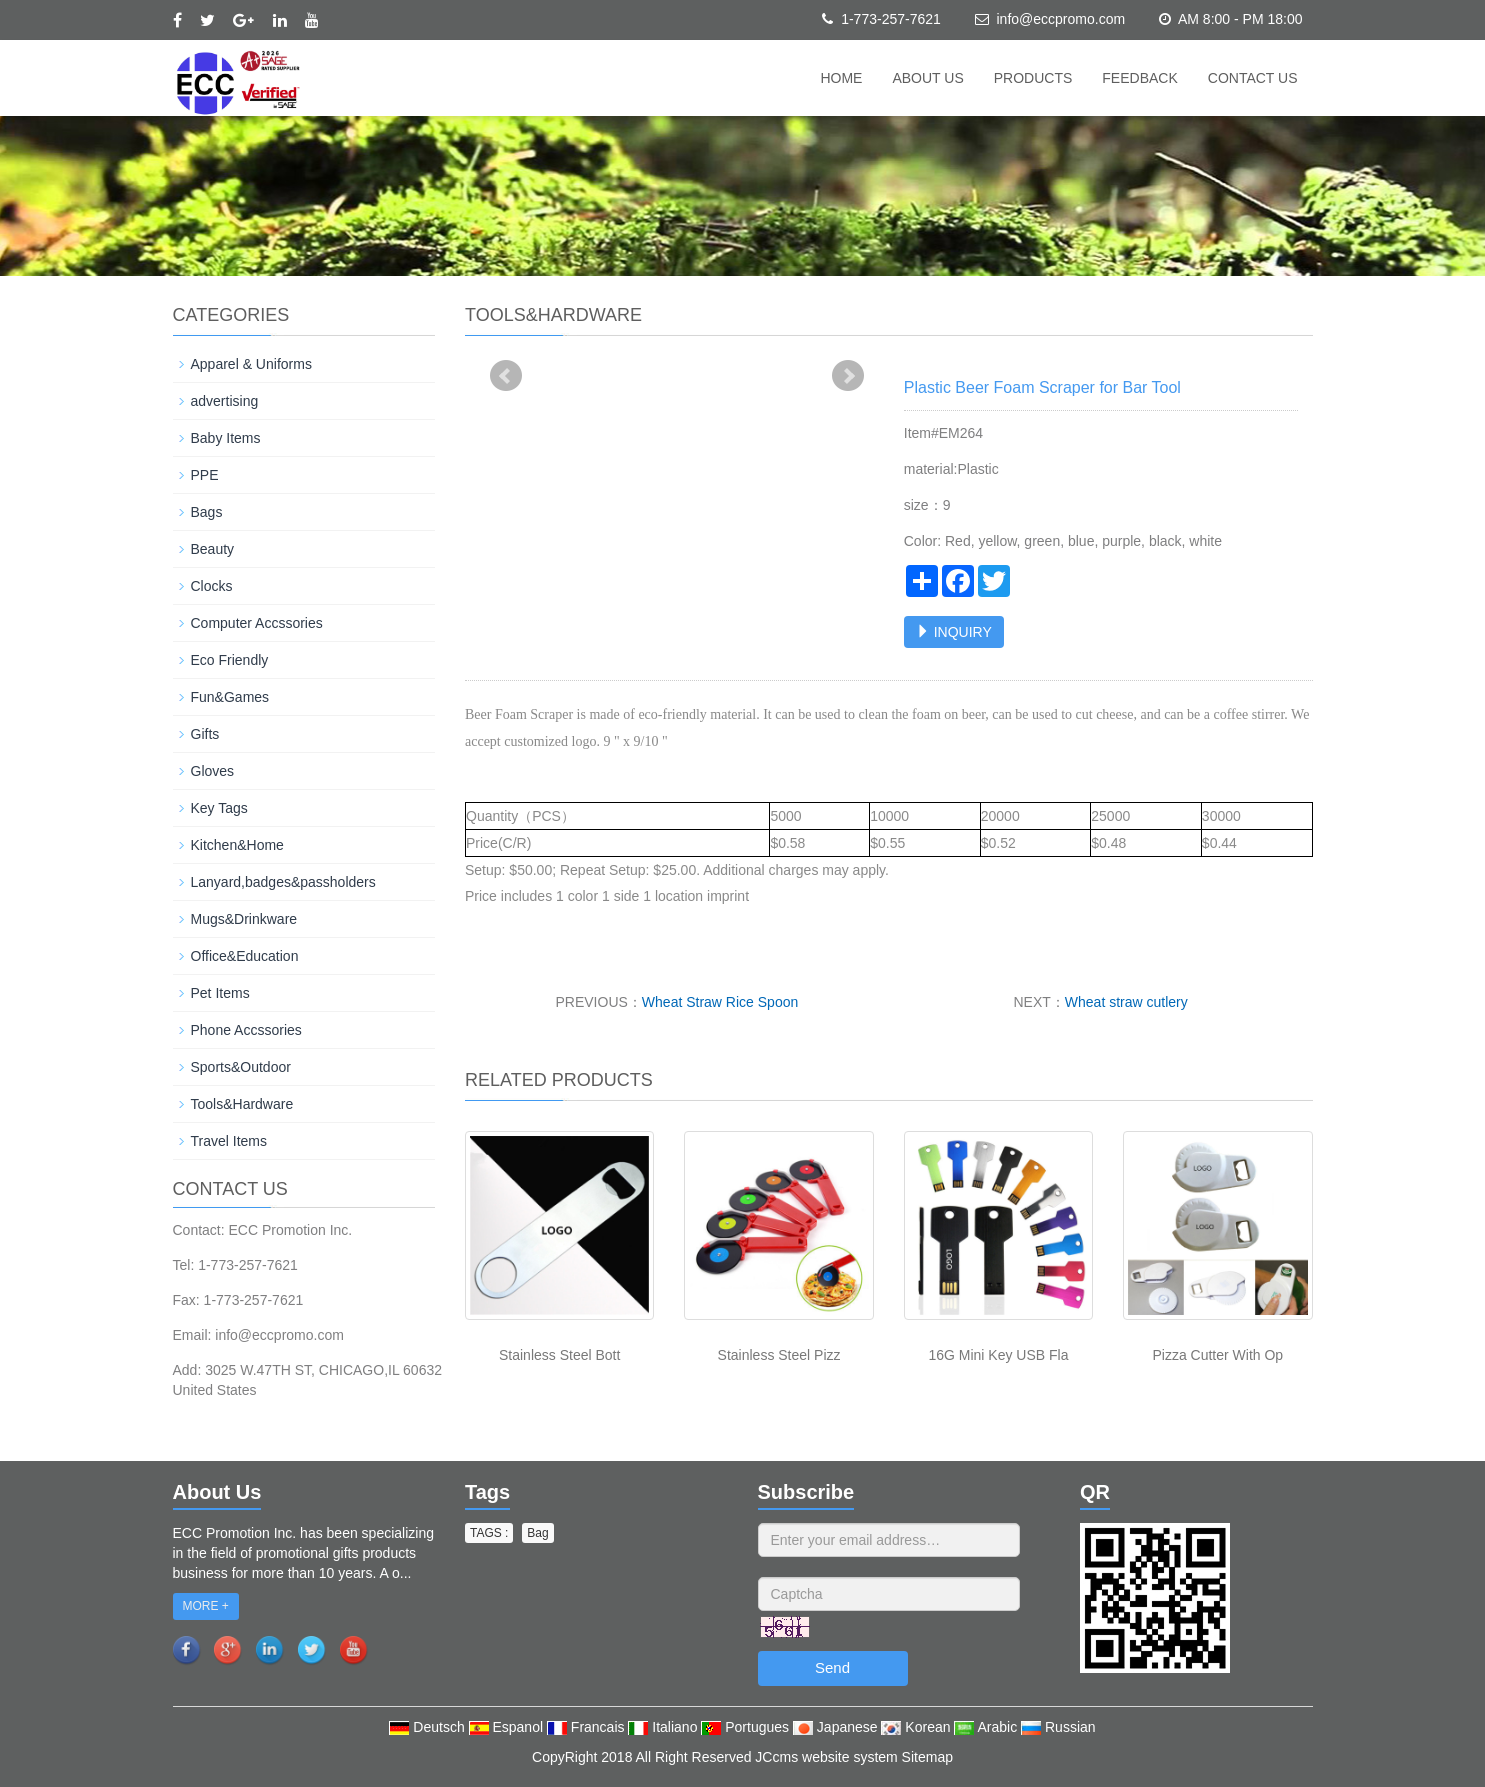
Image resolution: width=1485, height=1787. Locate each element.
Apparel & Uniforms (251, 364)
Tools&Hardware (242, 1104)
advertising (225, 401)
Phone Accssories (246, 1030)
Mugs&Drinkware (244, 919)
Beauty (213, 549)
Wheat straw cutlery (1126, 1002)
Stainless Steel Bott (559, 1355)
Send (832, 1667)
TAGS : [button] (489, 1533)
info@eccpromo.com (1060, 19)
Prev (506, 376)
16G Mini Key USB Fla (998, 1355)
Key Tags (219, 808)
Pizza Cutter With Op (1217, 1355)
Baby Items (226, 438)
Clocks (212, 586)
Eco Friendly (230, 660)
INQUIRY (954, 632)
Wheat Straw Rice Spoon (720, 1002)
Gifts (205, 734)
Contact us (1253, 78)
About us (927, 78)
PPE (205, 475)
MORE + (206, 1606)
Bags (207, 512)
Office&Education (245, 956)
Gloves (213, 771)
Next (848, 376)
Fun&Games (230, 697)
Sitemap (927, 1757)
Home (841, 78)
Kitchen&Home (237, 845)
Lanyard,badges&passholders (283, 882)
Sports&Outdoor (241, 1067)
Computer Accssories (257, 623)
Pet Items (220, 993)
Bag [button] (537, 1533)
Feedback (1139, 78)
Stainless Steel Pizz (779, 1355)
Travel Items (229, 1141)
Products (1033, 78)
